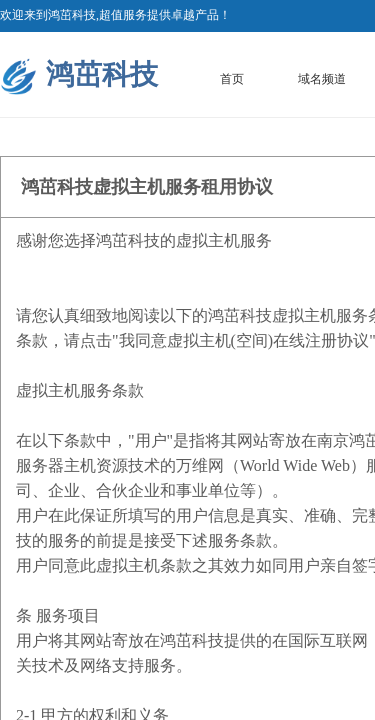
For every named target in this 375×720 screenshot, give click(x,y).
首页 (232, 79)
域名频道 (322, 79)
